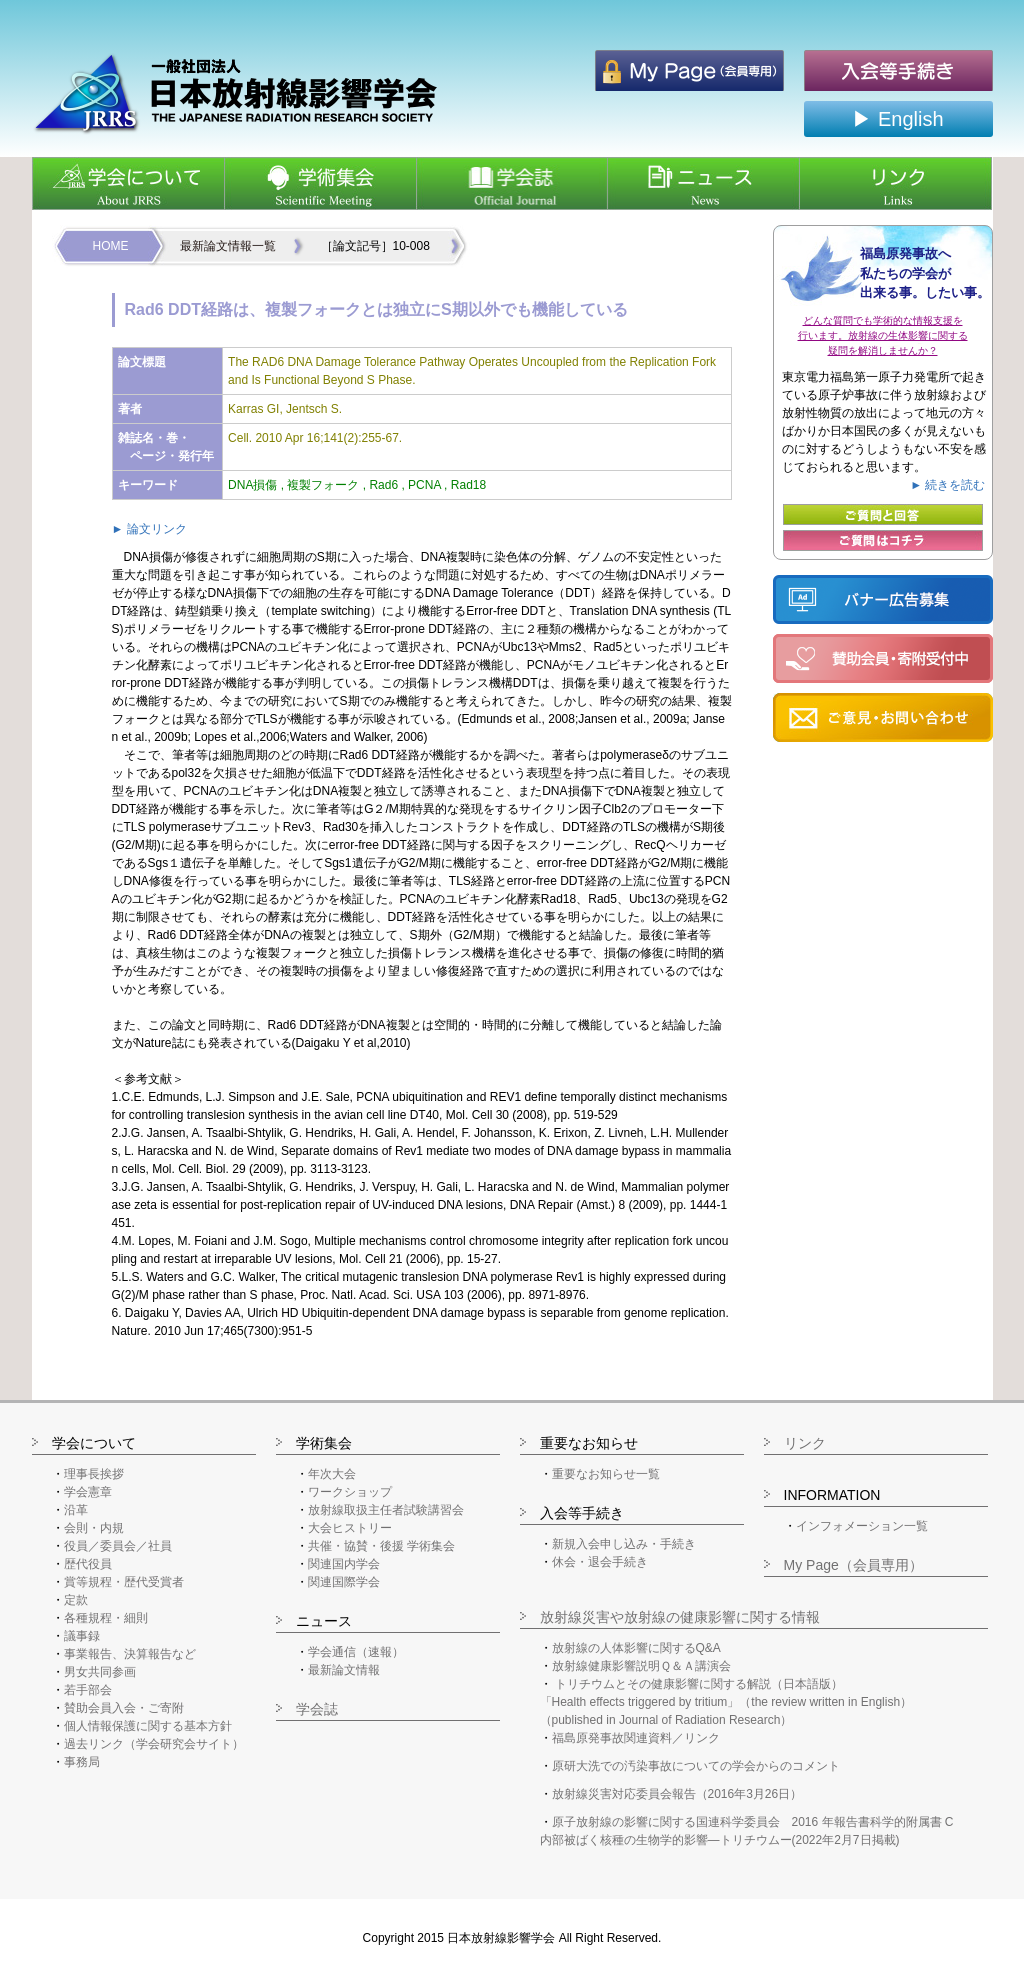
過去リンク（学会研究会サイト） (154, 1744)
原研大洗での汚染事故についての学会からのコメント (696, 1766)
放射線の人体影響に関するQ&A (636, 1648)
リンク (805, 1443)
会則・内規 (94, 1528)
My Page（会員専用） (853, 1565)
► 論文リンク (149, 529)
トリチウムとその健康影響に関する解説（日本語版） (699, 1684)
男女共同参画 (100, 1672)
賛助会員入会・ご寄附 (124, 1708)
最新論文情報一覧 (228, 246)
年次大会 (332, 1474)
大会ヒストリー (350, 1528)
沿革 (76, 1510)
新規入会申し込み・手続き (624, 1544)
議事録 (82, 1636)
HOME (111, 246)
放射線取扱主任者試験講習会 (386, 1510)
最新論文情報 (344, 1670)
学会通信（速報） (356, 1652)
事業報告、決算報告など (130, 1654)
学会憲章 (88, 1492)
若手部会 (88, 1690)
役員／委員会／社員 (118, 1546)
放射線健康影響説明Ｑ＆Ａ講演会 (641, 1666)
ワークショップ (350, 1492)
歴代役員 (88, 1564)
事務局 (82, 1762)
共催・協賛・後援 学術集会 (381, 1546)
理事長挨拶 (94, 1474)
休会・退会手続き (600, 1562)
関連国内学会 (344, 1564)
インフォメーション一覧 (862, 1526)
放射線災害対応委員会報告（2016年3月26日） (677, 1794)
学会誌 (317, 1709)
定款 (76, 1600)
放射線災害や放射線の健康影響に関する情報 (680, 1617)
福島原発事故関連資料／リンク (636, 1738)
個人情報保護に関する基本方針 (148, 1726)
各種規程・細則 (106, 1618)
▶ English (897, 119)
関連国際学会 (344, 1582)
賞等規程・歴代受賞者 (124, 1582)
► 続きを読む (947, 485)
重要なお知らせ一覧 (606, 1474)
